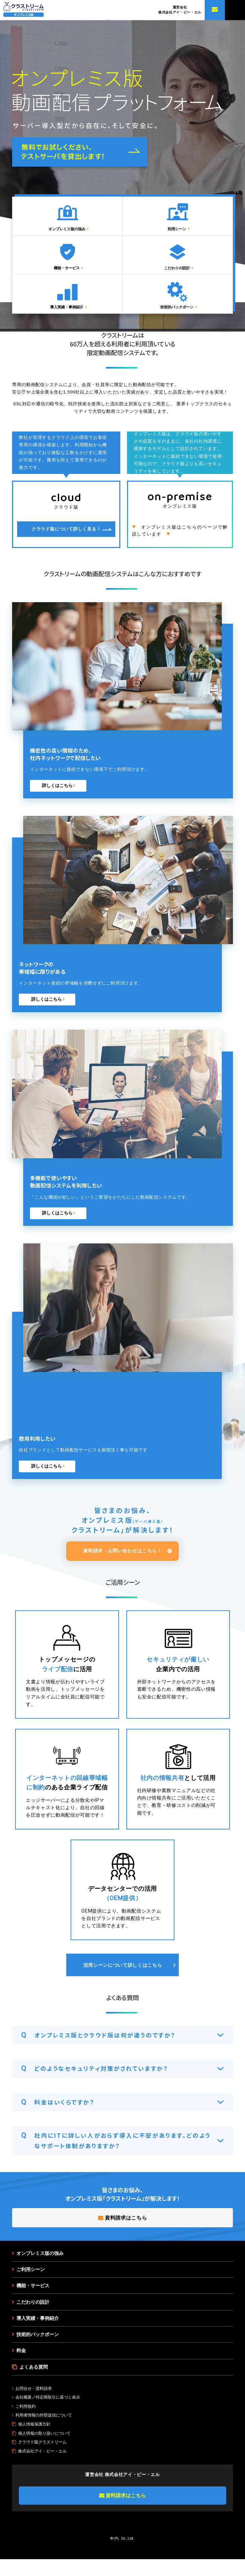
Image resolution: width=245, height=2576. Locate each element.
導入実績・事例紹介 (68, 321)
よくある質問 (33, 2383)
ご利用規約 (25, 2422)
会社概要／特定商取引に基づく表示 (47, 2414)
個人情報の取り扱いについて (44, 2449)
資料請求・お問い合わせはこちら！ (122, 1566)
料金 (21, 2367)
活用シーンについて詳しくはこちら (122, 1980)
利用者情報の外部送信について (43, 2432)
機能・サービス (68, 277)
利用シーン (178, 233)
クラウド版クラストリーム (42, 2459)
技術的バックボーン (178, 321)
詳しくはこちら (57, 800)
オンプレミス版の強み (68, 233)
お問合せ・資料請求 (33, 2405)
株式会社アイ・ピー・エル (42, 2468)
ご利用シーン (30, 2285)
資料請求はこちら (122, 2233)
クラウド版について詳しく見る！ (66, 544)
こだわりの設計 (178, 277)
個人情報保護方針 (34, 2441)
